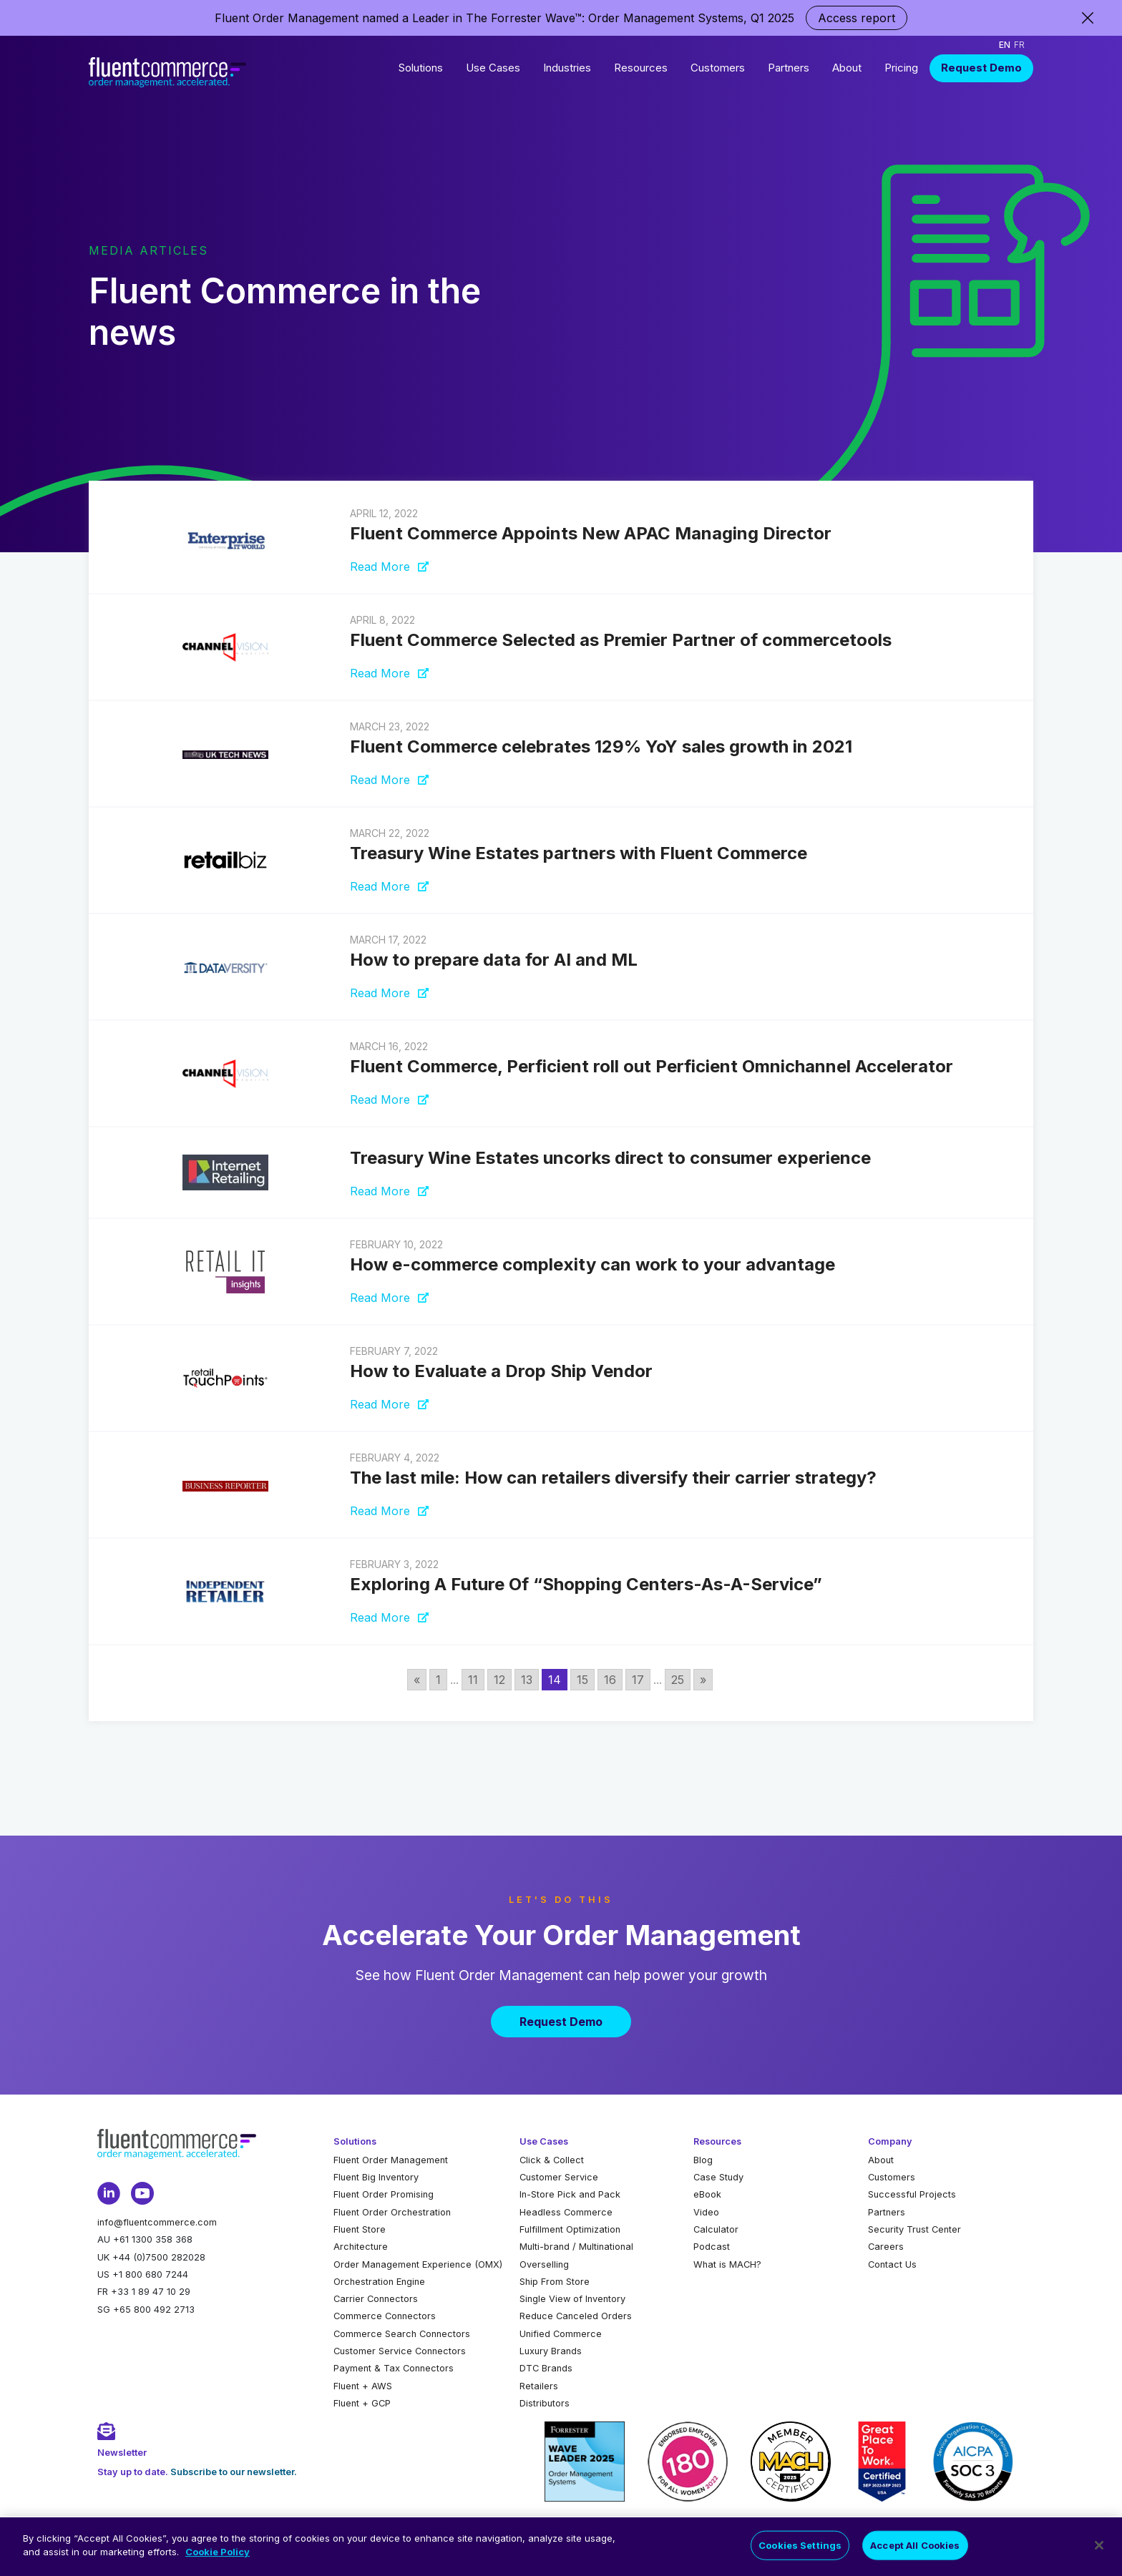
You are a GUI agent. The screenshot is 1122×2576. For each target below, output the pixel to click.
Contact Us (892, 2264)
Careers (886, 2246)
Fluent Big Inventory (376, 2177)
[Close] (1099, 2552)
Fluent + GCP (362, 2403)
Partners (788, 67)
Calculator (715, 2229)
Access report (856, 18)
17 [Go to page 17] (638, 1680)
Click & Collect (551, 2160)
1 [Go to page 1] (438, 1680)
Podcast (711, 2246)
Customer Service (558, 2177)
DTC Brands (545, 2368)
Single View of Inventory (572, 2298)
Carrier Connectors (375, 2298)
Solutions (421, 67)
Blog (703, 2160)
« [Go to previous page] (417, 1680)
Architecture (360, 2246)
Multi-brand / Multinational (576, 2246)
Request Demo (981, 67)
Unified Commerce (560, 2333)
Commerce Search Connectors (401, 2333)
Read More (389, 566)
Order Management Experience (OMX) (417, 2264)
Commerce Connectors (384, 2316)
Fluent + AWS (362, 2386)
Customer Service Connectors (399, 2351)
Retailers (538, 2386)
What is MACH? (727, 2264)
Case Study (718, 2177)
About (847, 67)
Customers (718, 67)
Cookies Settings (799, 2552)
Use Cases (493, 67)
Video (706, 2212)
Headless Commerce (566, 2212)
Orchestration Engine (379, 2281)
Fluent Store (359, 2229)
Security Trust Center (914, 2229)
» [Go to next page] (703, 1680)
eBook (707, 2194)
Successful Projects (912, 2194)
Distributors (544, 2403)
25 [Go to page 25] (677, 1680)
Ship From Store (554, 2281)
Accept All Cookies (915, 2552)
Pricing (901, 67)
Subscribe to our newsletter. (233, 2472)
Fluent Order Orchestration (392, 2212)
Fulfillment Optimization (569, 2229)
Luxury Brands (550, 2351)
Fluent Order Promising (383, 2194)
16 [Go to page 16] (610, 1680)
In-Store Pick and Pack (569, 2194)
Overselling (544, 2264)
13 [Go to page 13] (526, 1680)
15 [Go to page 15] (582, 1680)
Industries (567, 67)
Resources (641, 67)
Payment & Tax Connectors (393, 2368)
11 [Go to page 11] (473, 1680)
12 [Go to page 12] (499, 1680)
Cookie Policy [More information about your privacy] (217, 2559)
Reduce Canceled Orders (575, 2316)
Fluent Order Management (390, 2160)
